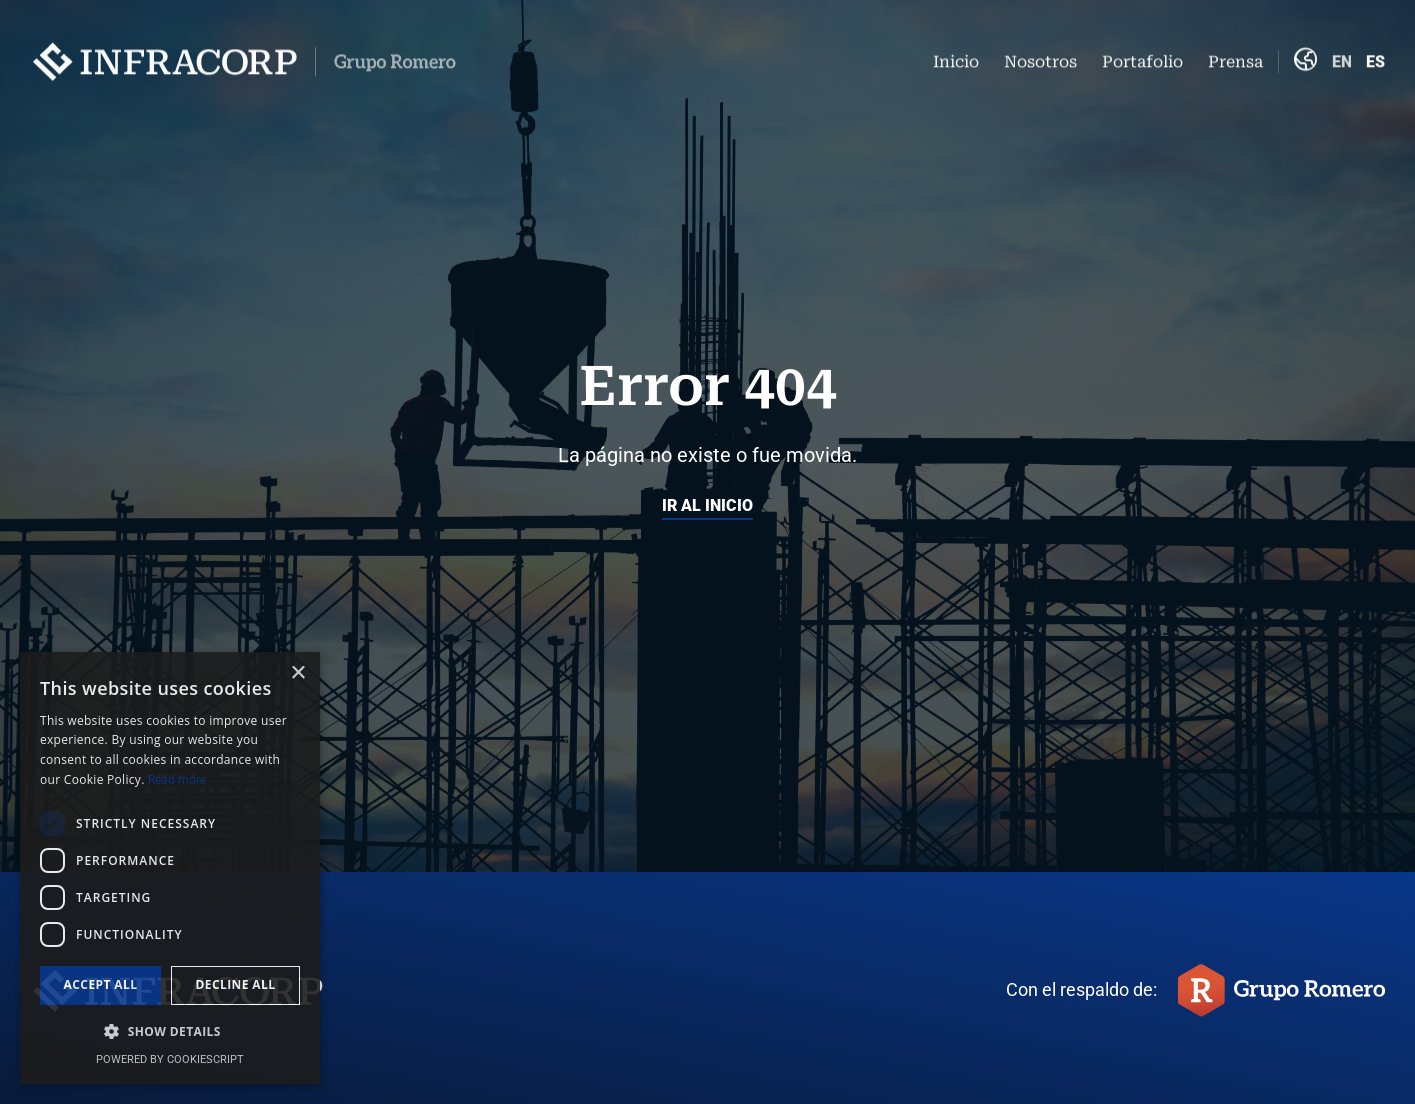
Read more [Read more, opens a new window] (177, 780)
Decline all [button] (236, 984)
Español (1375, 55)
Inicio (956, 55)
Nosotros (1040, 55)
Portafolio (1142, 55)
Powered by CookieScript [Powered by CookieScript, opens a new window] (170, 1059)
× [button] (297, 673)
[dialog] (170, 868)
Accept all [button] (101, 984)
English (1341, 55)
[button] (170, 1032)
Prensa (1235, 55)
